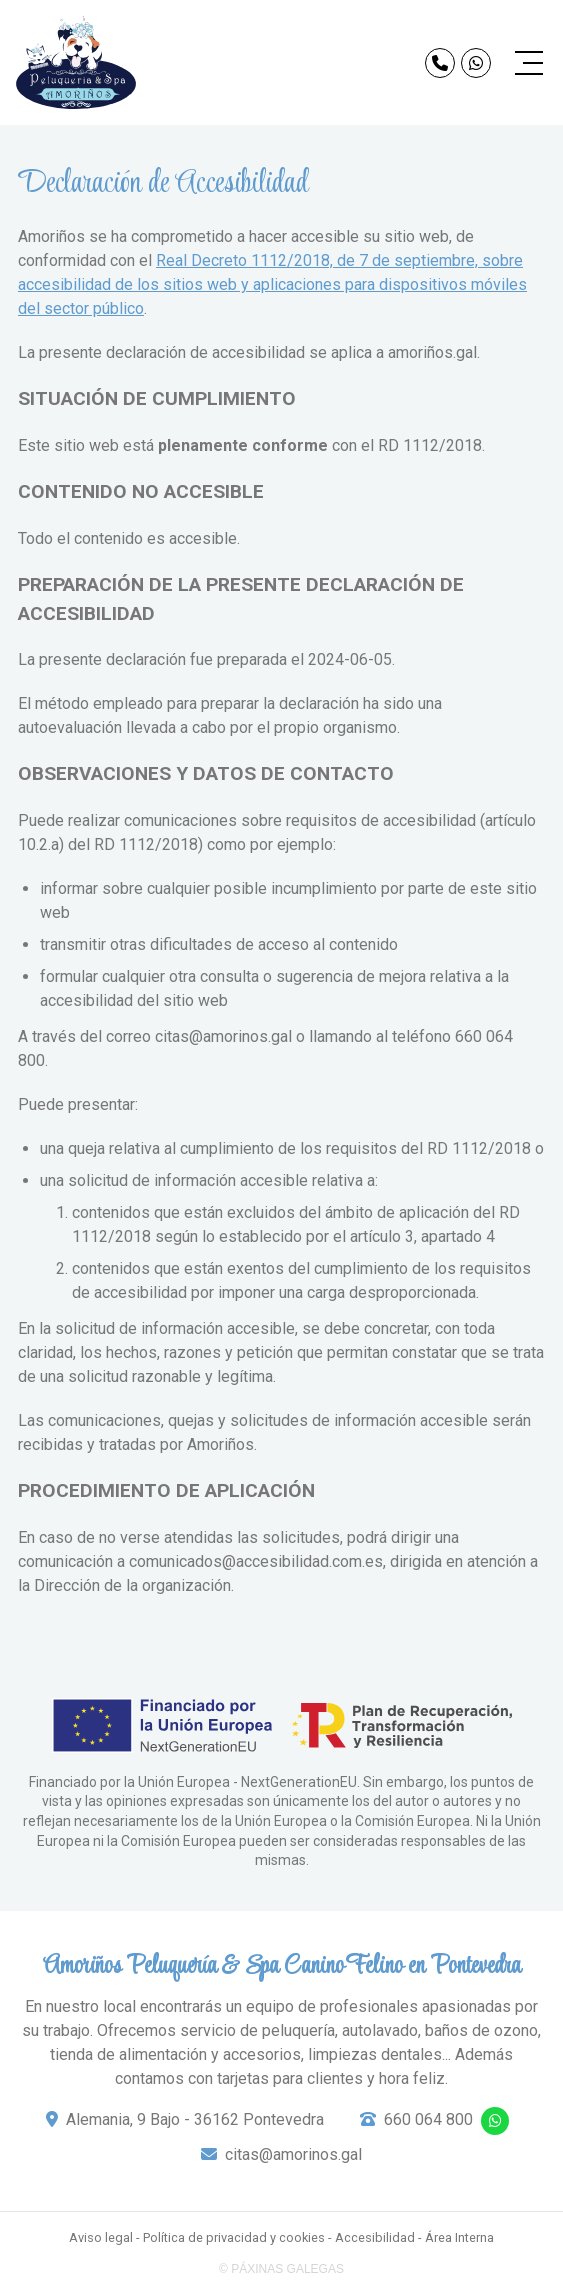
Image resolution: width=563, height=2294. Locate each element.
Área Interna (459, 2237)
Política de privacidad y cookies (234, 2237)
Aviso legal (101, 2237)
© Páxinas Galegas (281, 2269)
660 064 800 (428, 2119)
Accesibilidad (375, 2237)
